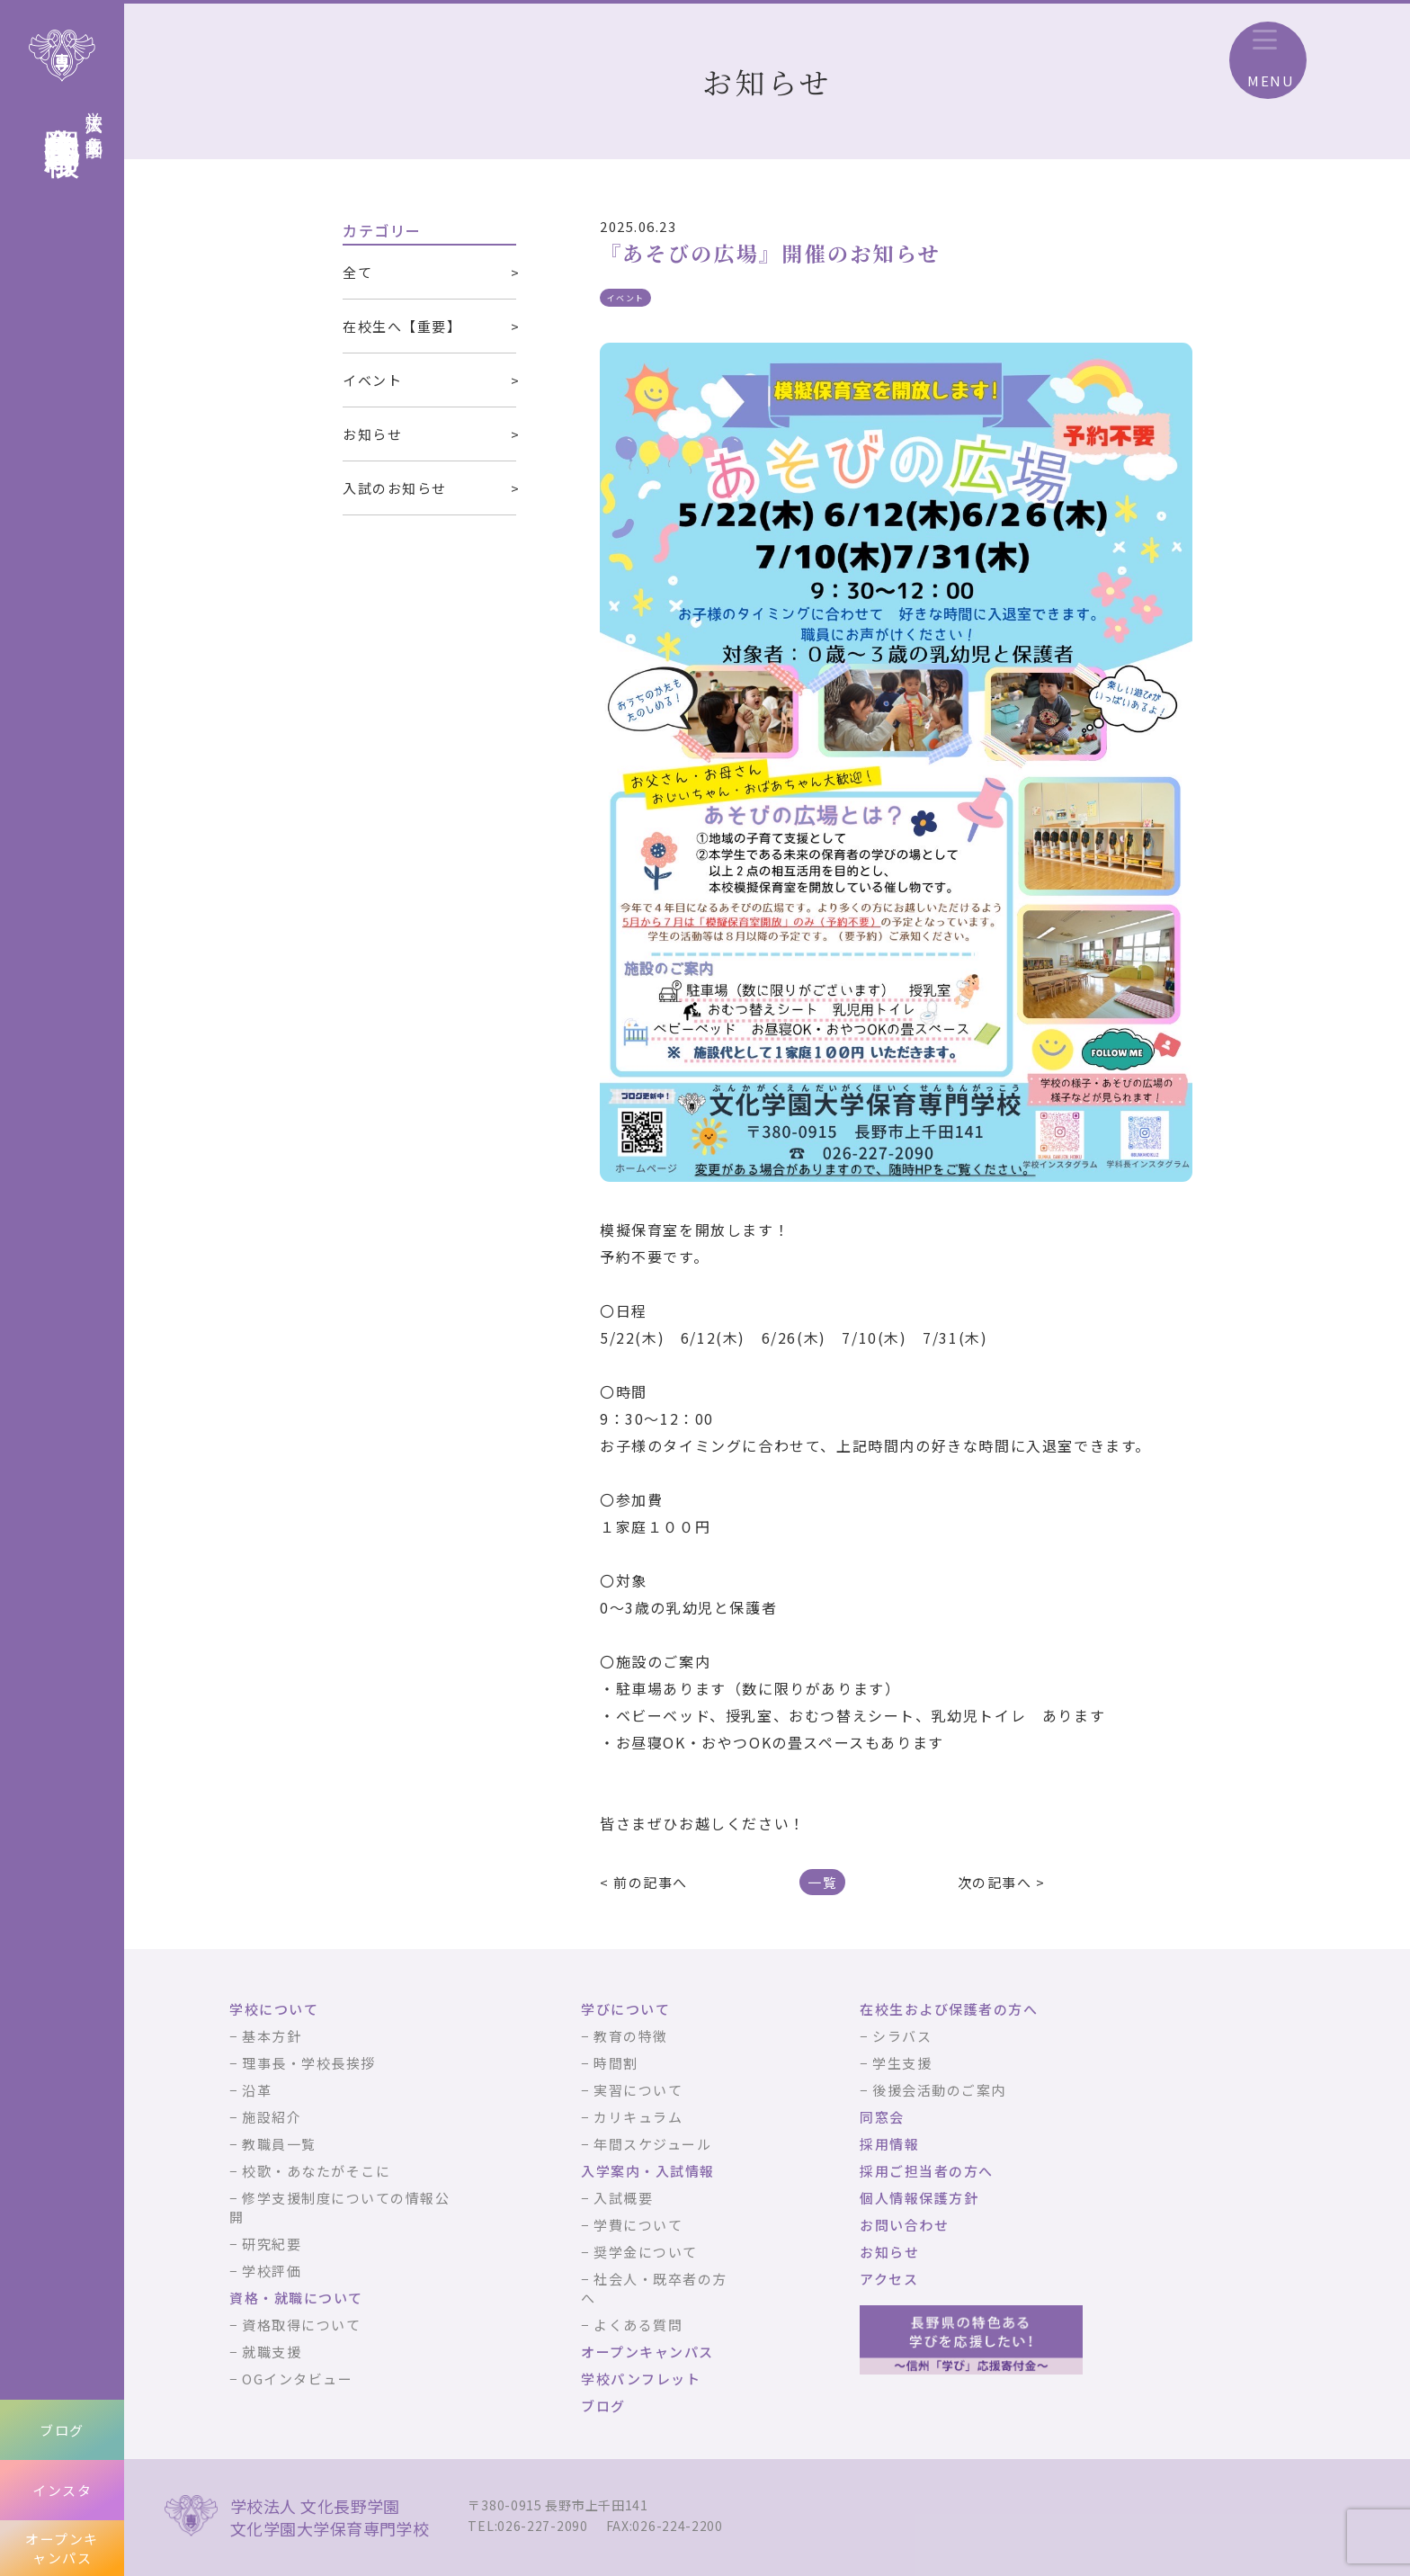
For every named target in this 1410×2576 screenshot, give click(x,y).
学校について (273, 2008)
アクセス (889, 2278)
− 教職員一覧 (273, 2143)
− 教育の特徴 (624, 2035)
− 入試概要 (617, 2197)
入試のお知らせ (395, 488)
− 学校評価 (265, 2270)
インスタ (62, 2490)
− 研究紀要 (265, 2243)
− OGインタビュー (290, 2378)
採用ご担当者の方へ (927, 2170)
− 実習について (632, 2089)
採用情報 (889, 2143)
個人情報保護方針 (919, 2197)
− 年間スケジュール (646, 2143)
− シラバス (896, 2035)
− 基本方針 (265, 2035)
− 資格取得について (295, 2324)
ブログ (62, 2429)
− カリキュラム (632, 2116)
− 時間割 (609, 2062)
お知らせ (372, 434)
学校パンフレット (641, 2378)
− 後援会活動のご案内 (933, 2089)
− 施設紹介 (265, 2116)
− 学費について (632, 2224)
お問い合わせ (904, 2224)
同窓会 (882, 2116)
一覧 (822, 1882)
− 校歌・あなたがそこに (309, 2170)
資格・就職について (296, 2297)
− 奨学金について (639, 2251)
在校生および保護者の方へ (949, 2008)
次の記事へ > (1002, 1882)
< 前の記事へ (644, 1882)
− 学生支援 (896, 2062)
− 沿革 (250, 2089)
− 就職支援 (265, 2351)
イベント (372, 380)
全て (357, 272)
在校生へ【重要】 (402, 326)
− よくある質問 (632, 2324)
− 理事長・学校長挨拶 (302, 2062)
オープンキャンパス (62, 2548)
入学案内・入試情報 (648, 2170)
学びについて (625, 2008)
